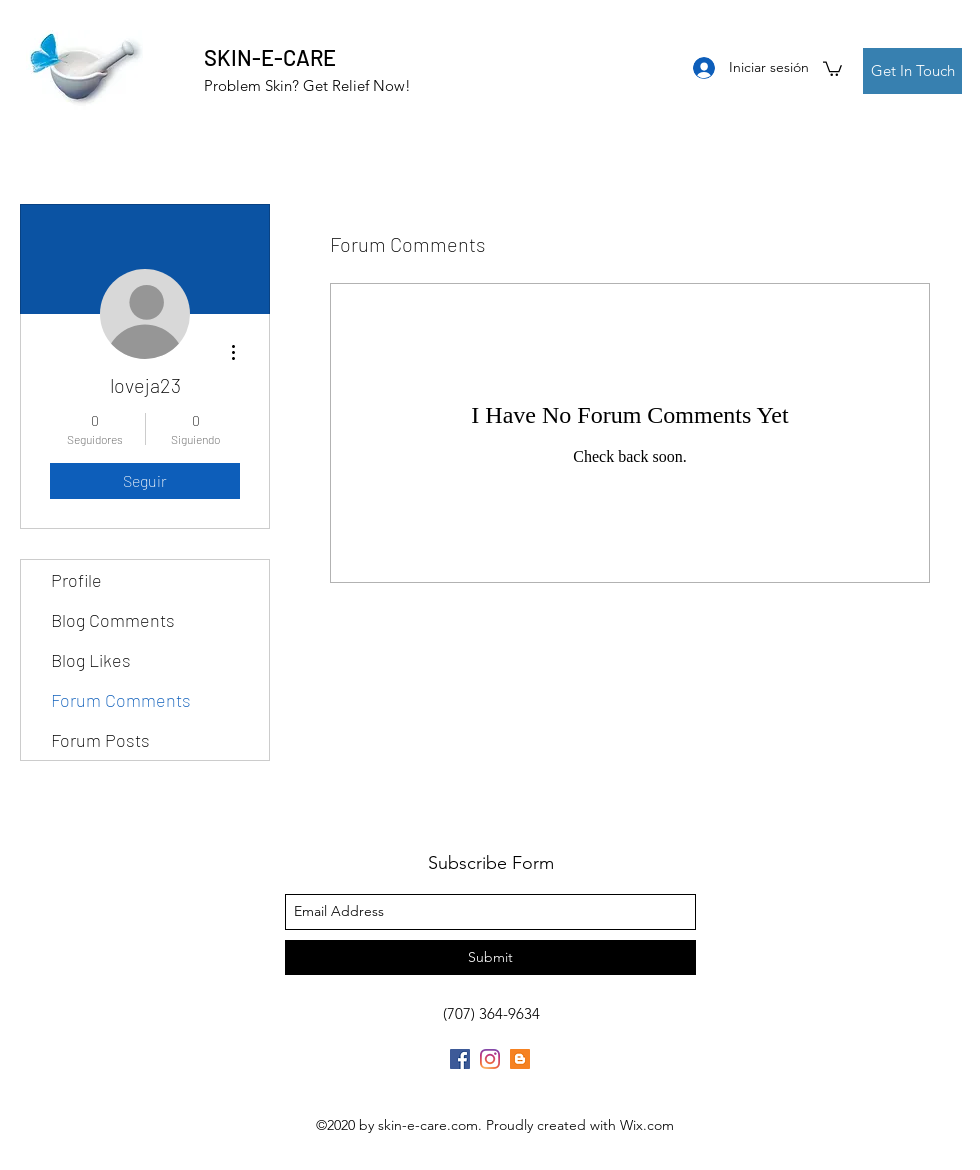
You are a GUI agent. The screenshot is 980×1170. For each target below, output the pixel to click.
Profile (76, 580)
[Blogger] (520, 1059)
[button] (832, 68)
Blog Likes (91, 660)
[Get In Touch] (912, 71)
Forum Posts (100, 740)
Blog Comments (113, 620)
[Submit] (490, 957)
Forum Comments (121, 700)
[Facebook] (460, 1059)
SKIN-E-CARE (270, 57)
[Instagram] (490, 1059)
